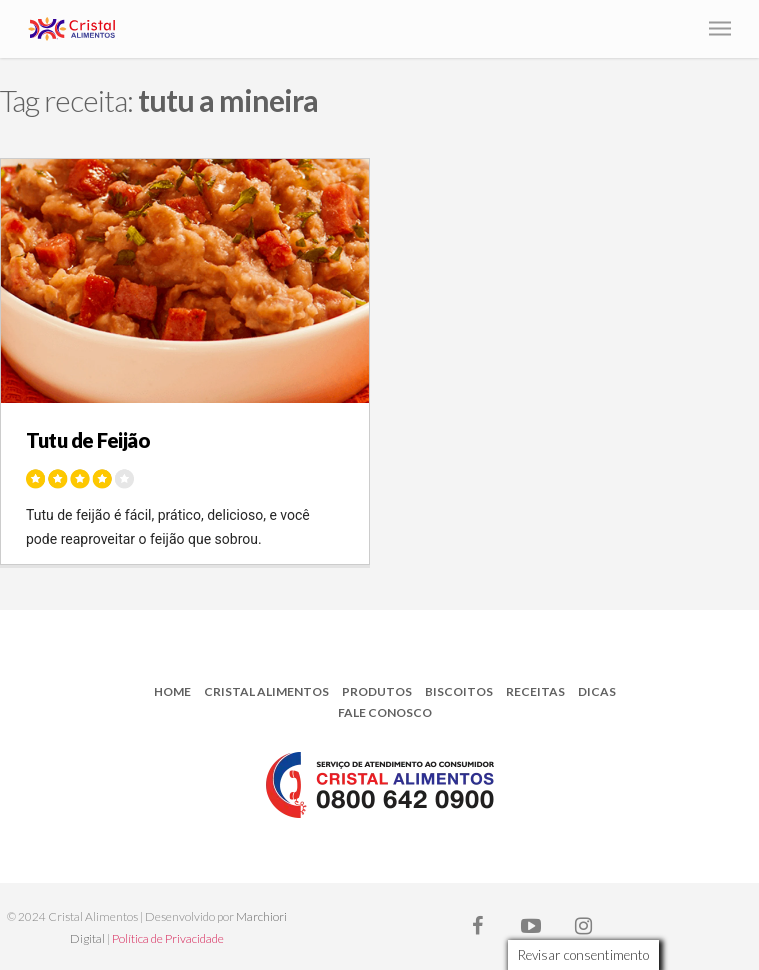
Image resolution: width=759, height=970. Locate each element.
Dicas (597, 691)
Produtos (377, 691)
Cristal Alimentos (266, 691)
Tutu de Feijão (88, 440)
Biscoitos (459, 691)
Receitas (535, 691)
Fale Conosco (385, 712)
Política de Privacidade (168, 938)
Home (172, 691)
